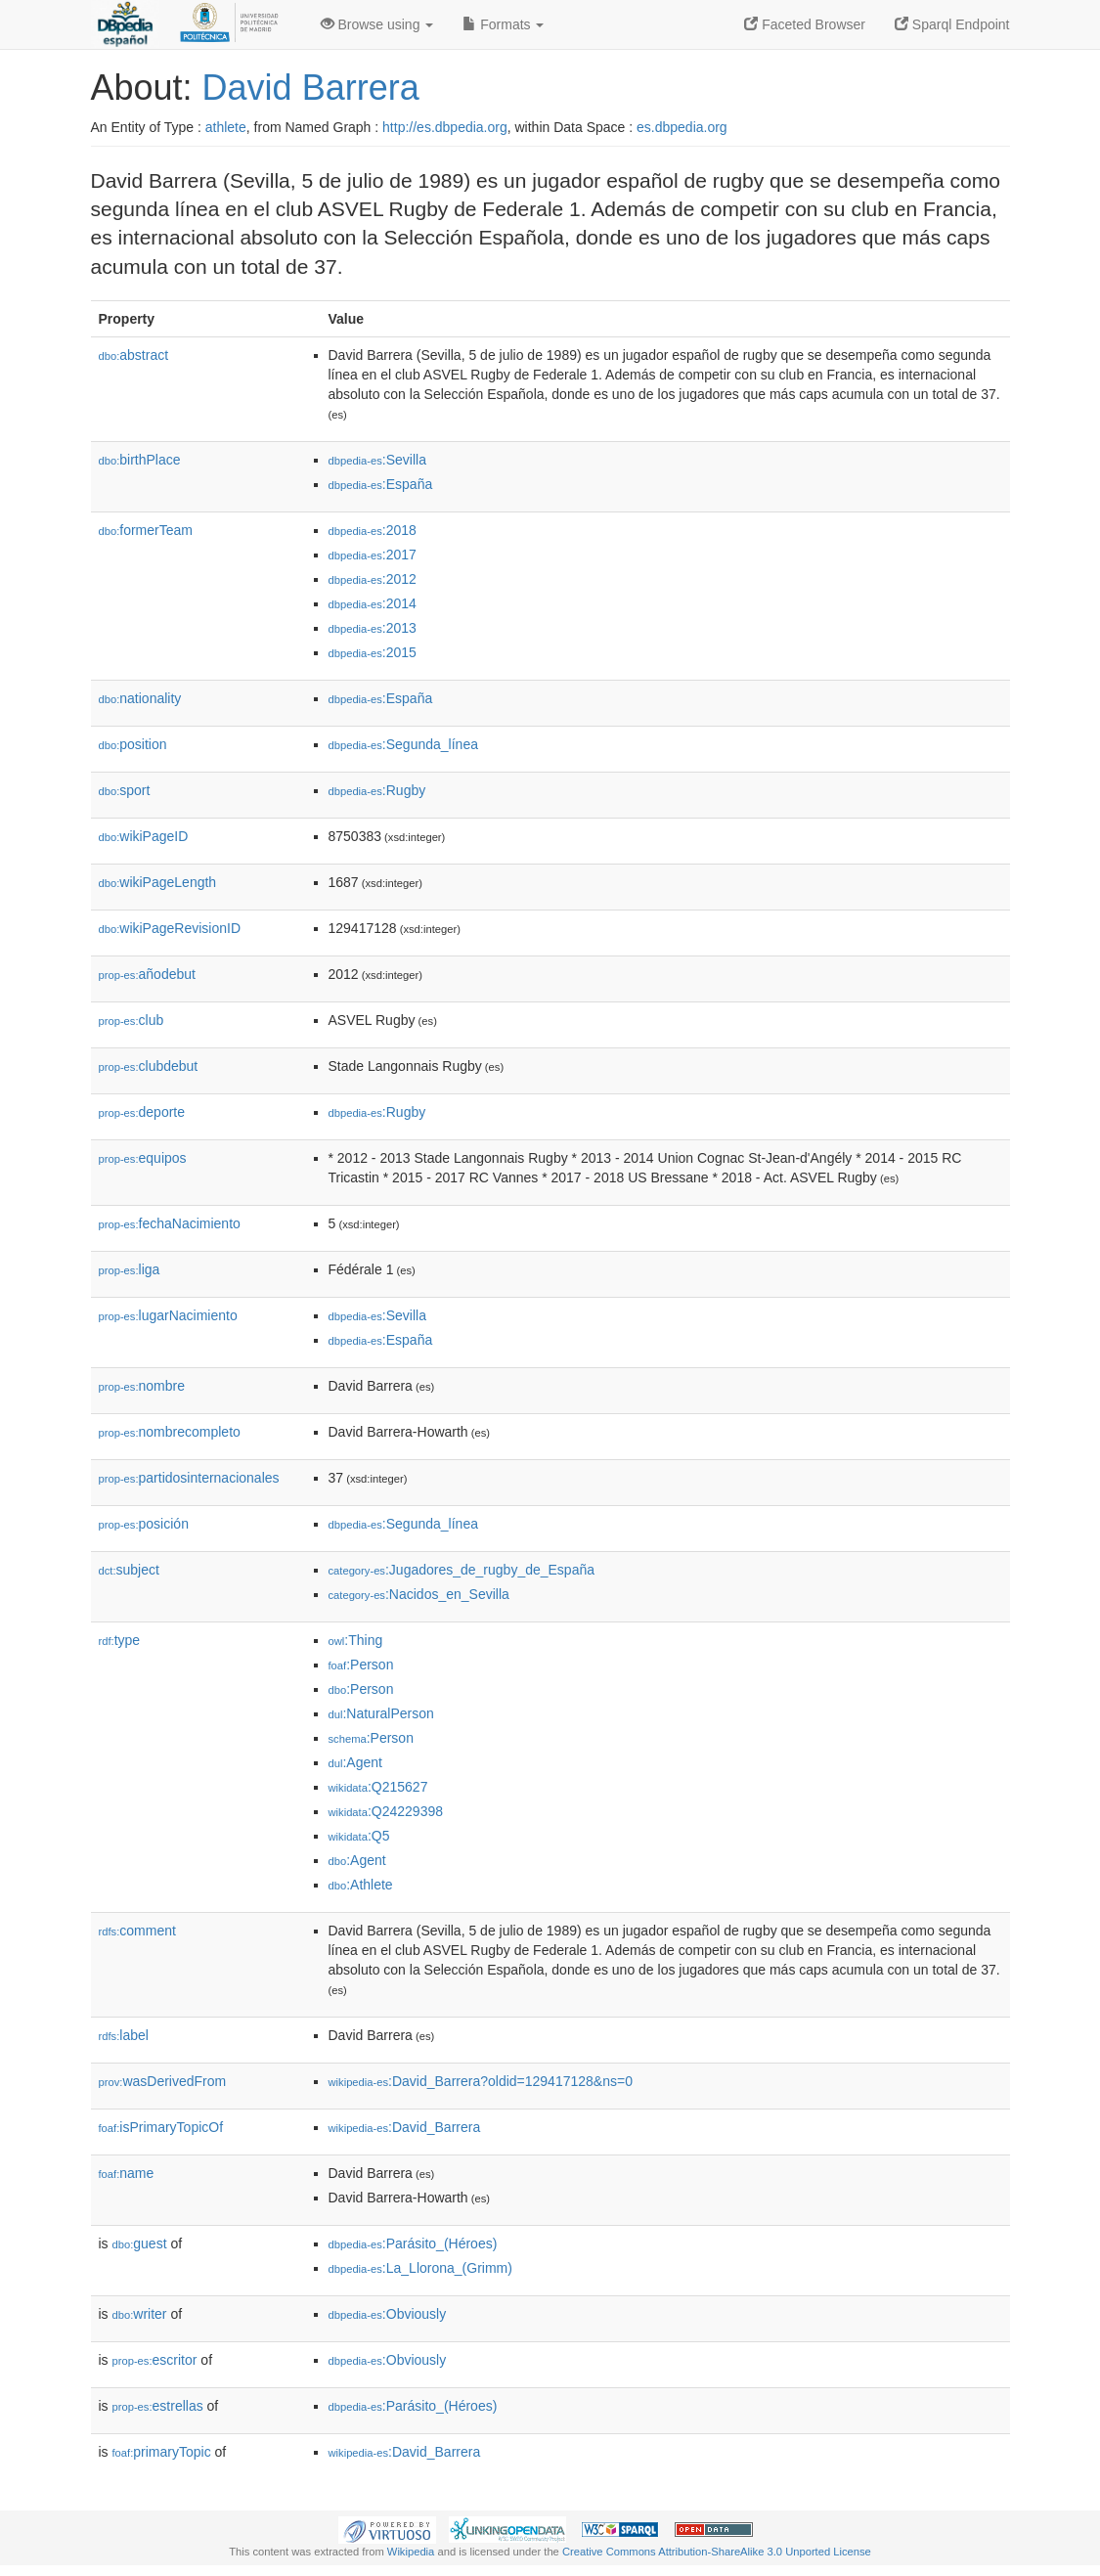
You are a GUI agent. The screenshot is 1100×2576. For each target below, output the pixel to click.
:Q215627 (378, 1787)
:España (381, 484)
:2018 (373, 530)
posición (144, 1524)
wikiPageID (144, 836)
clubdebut (148, 1066)
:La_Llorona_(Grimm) (420, 2268)
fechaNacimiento (170, 1223)
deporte (142, 1112)
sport (125, 790)
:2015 (373, 652)
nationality (140, 698)
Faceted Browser (804, 24)
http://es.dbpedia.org (444, 127)
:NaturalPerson (381, 1713)
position (133, 744)
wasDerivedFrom (163, 2081)
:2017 (373, 554)
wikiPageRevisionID (170, 928)
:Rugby (377, 790)
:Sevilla (378, 459)
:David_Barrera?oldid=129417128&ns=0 (481, 2081)
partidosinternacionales (189, 1478)
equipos (143, 1158)
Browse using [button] (377, 24)
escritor (155, 2360)
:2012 (373, 579)
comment (137, 1930)
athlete (225, 127)
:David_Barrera (405, 2127)
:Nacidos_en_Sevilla (419, 1594)
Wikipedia (411, 2551)
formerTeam (146, 530)
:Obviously (388, 2314)
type (120, 1640)
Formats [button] (503, 24)
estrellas (157, 2406)
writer (139, 2314)
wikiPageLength (158, 882)
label (124, 2035)
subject (129, 1569)
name (126, 2173)
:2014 (373, 603)
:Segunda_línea (403, 744)
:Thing (356, 1640)
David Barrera (310, 87)
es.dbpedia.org (682, 127)
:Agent (355, 1762)
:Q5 (359, 1835)
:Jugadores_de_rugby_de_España (462, 1569)
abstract (134, 355)
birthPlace (140, 459)
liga (129, 1269)
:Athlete (361, 1884)
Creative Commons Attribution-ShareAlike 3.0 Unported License (716, 2551)
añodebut (147, 974)
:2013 (373, 628)
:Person (361, 1664)
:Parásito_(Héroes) (413, 2243)
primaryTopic (161, 2452)
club (131, 1020)
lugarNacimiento (168, 1315)
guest (139, 2243)
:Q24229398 (386, 1811)
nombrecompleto (170, 1432)
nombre (142, 1386)
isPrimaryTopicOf (161, 2127)
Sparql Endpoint (952, 24)
